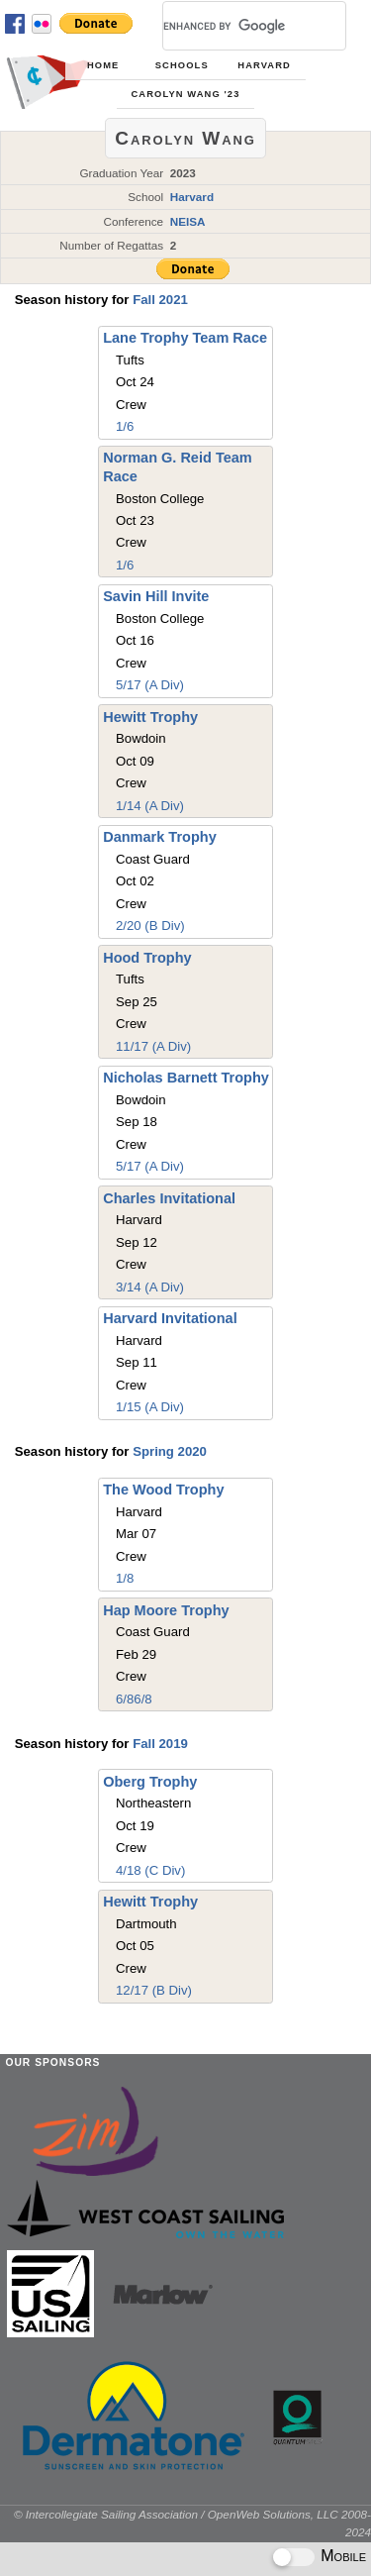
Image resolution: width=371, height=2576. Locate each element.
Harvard (264, 65)
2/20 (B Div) (150, 925)
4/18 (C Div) (150, 1870)
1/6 (125, 426)
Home (103, 65)
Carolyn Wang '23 (186, 94)
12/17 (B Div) (154, 1990)
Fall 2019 (160, 1743)
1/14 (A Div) (150, 805)
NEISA (188, 221)
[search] (230, 26)
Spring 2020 (170, 1451)
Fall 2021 (160, 299)
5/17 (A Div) (150, 684)
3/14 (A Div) (150, 1287)
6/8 (125, 1699)
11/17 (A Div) (153, 1046)
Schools (182, 65)
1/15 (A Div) (150, 1406)
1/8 (125, 1578)
